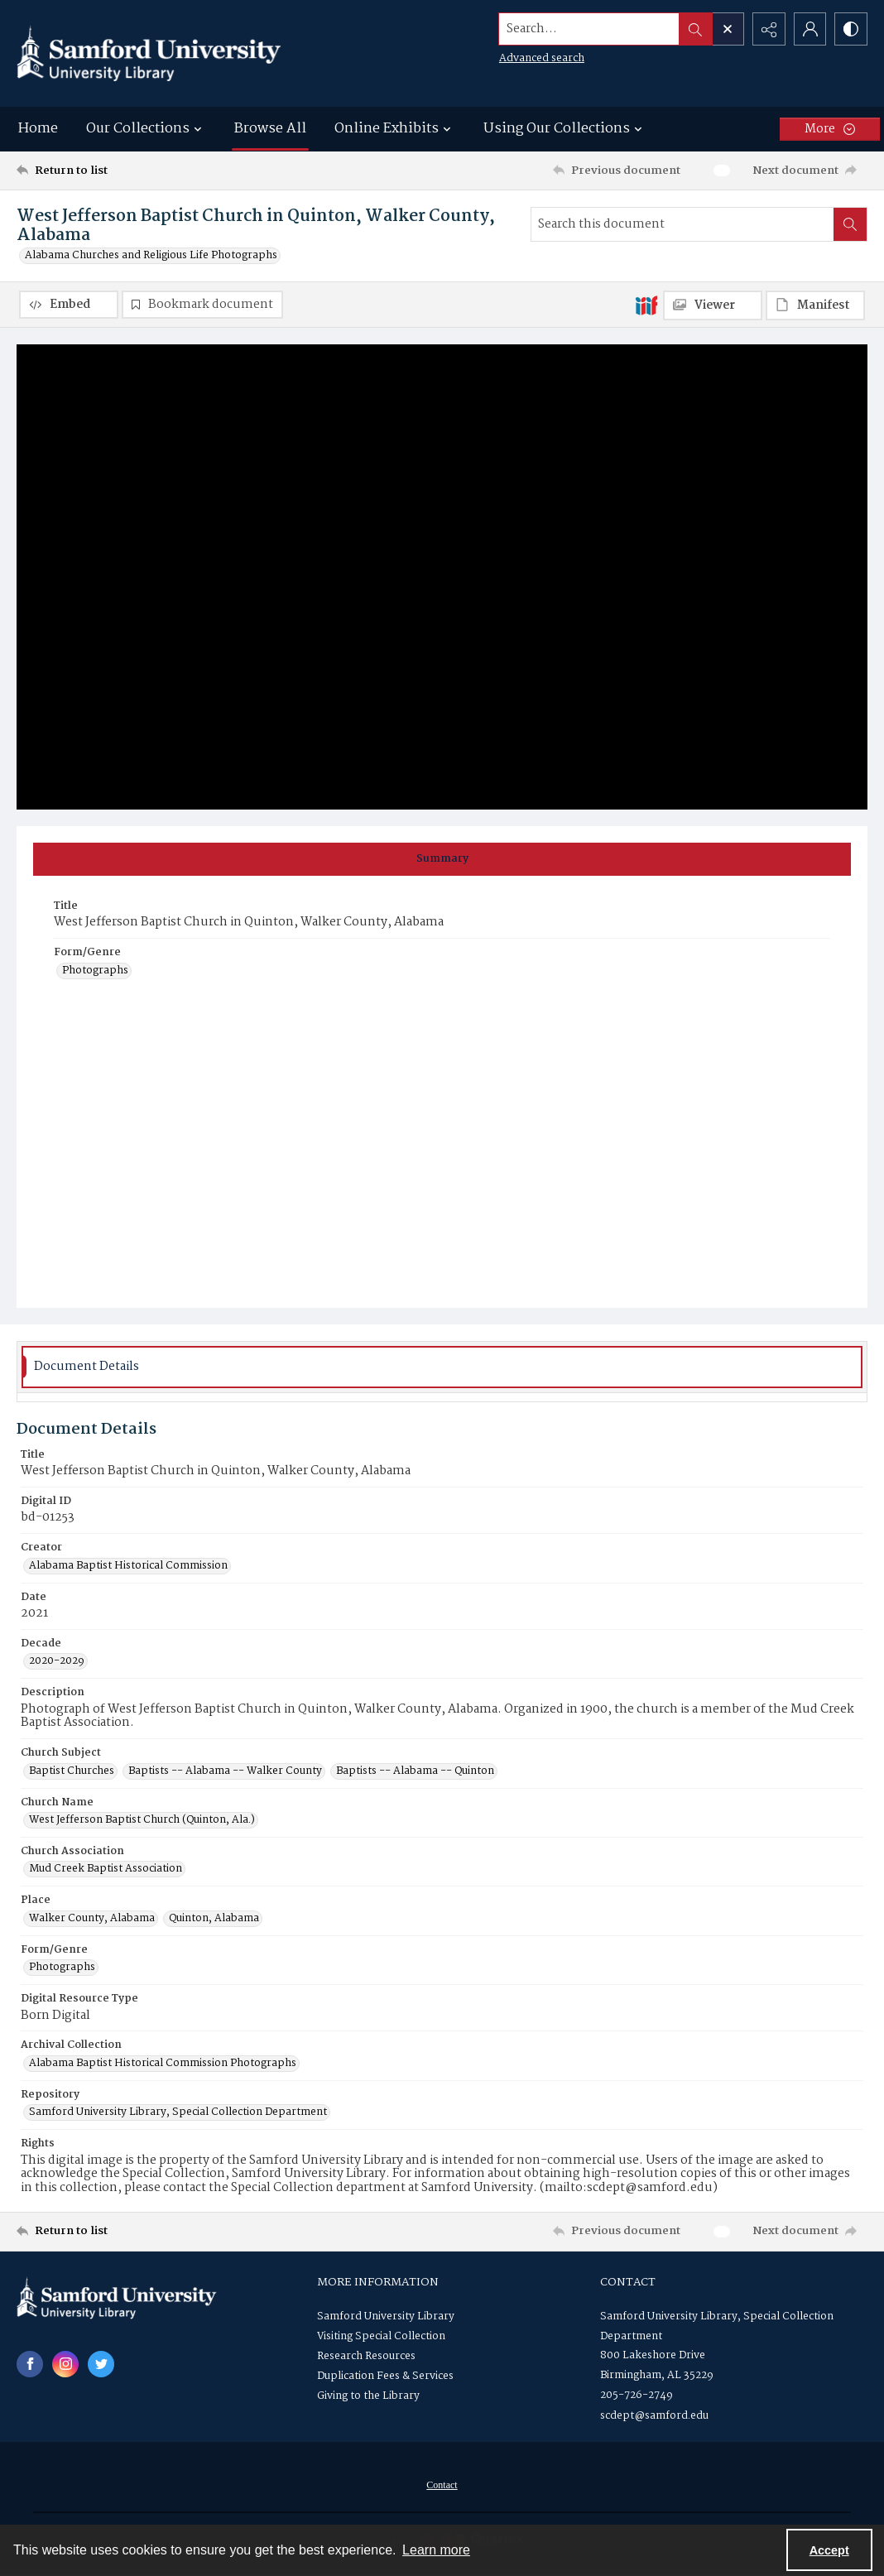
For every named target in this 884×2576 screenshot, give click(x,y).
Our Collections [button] (146, 129)
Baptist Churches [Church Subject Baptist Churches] (71, 1771)
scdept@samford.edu (654, 2416)
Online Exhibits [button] (394, 129)
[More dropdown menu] (830, 129)
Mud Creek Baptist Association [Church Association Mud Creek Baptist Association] (105, 1870)
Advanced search (541, 58)
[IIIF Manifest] (815, 305)
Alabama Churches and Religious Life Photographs (151, 256)
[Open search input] (726, 29)
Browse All (270, 129)
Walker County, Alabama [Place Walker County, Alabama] (92, 1918)
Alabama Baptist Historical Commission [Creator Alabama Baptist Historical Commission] (128, 1566)
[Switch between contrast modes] (851, 29)
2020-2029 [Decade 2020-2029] (56, 1661)
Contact (441, 2485)
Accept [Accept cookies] (829, 2550)
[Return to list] (132, 170)
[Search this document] (682, 224)
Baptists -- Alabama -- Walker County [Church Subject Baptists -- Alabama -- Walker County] (225, 1771)
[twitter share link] (101, 2364)
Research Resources (366, 2356)
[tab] (442, 859)
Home (38, 129)
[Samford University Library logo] (149, 53)
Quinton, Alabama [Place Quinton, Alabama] (214, 1918)
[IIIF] (646, 305)
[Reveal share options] (768, 29)
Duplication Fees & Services (385, 2376)
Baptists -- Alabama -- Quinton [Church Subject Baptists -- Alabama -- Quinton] (415, 1771)
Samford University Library (385, 2316)
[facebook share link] (30, 2364)
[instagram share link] (65, 2364)
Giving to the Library (368, 2396)
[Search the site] (588, 29)
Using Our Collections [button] (564, 129)
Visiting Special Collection (381, 2336)
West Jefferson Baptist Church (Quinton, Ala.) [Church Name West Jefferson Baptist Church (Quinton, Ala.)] (142, 1820)
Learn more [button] (436, 2550)
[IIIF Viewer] (712, 305)
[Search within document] (850, 224)
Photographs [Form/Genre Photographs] (95, 971)
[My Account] (809, 29)
